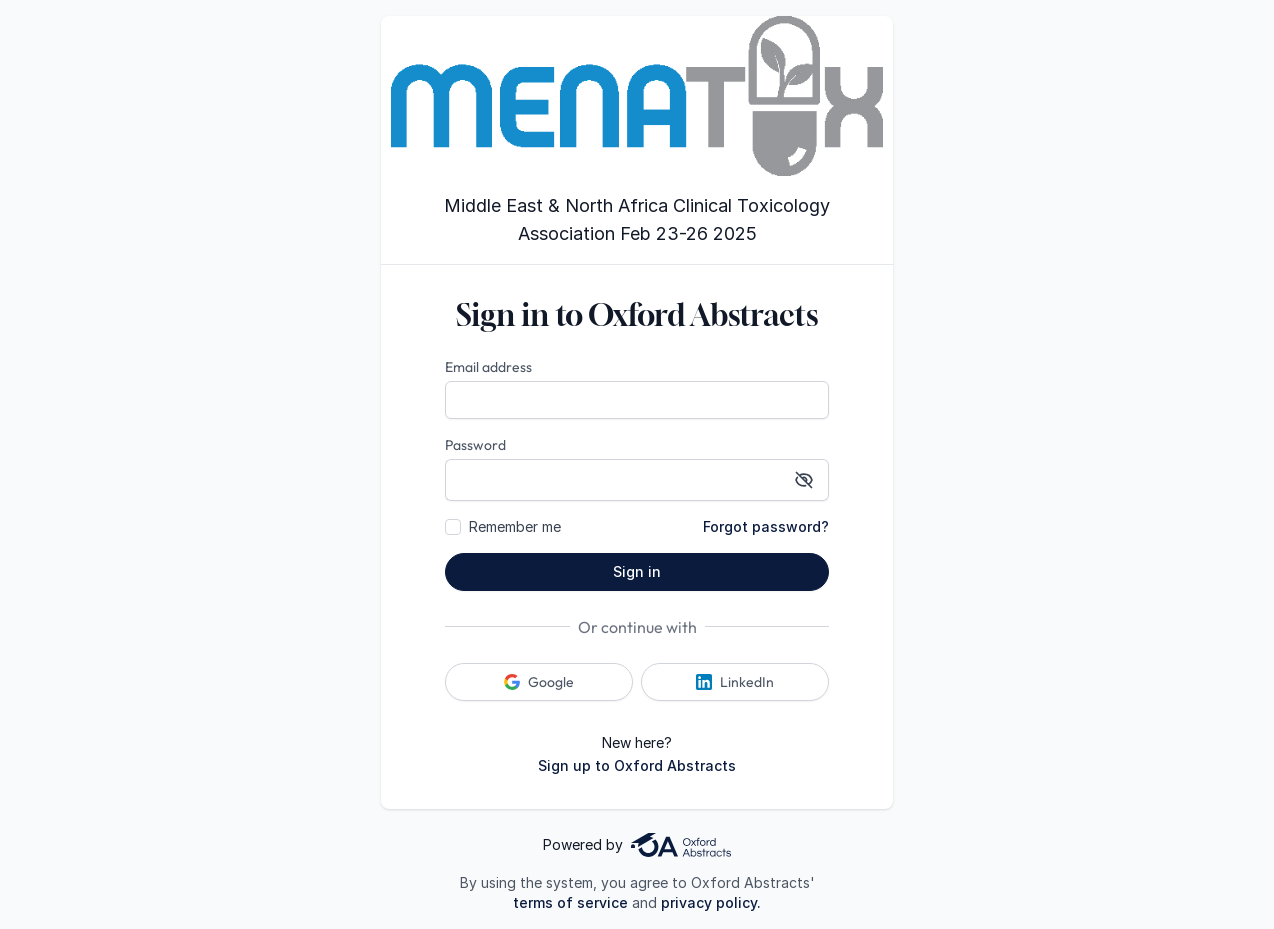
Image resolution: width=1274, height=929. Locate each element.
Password (475, 445)
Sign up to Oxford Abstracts (637, 765)
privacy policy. (711, 902)
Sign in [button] (637, 571)
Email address (488, 367)
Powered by (637, 845)
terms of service (570, 902)
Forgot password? (766, 526)
